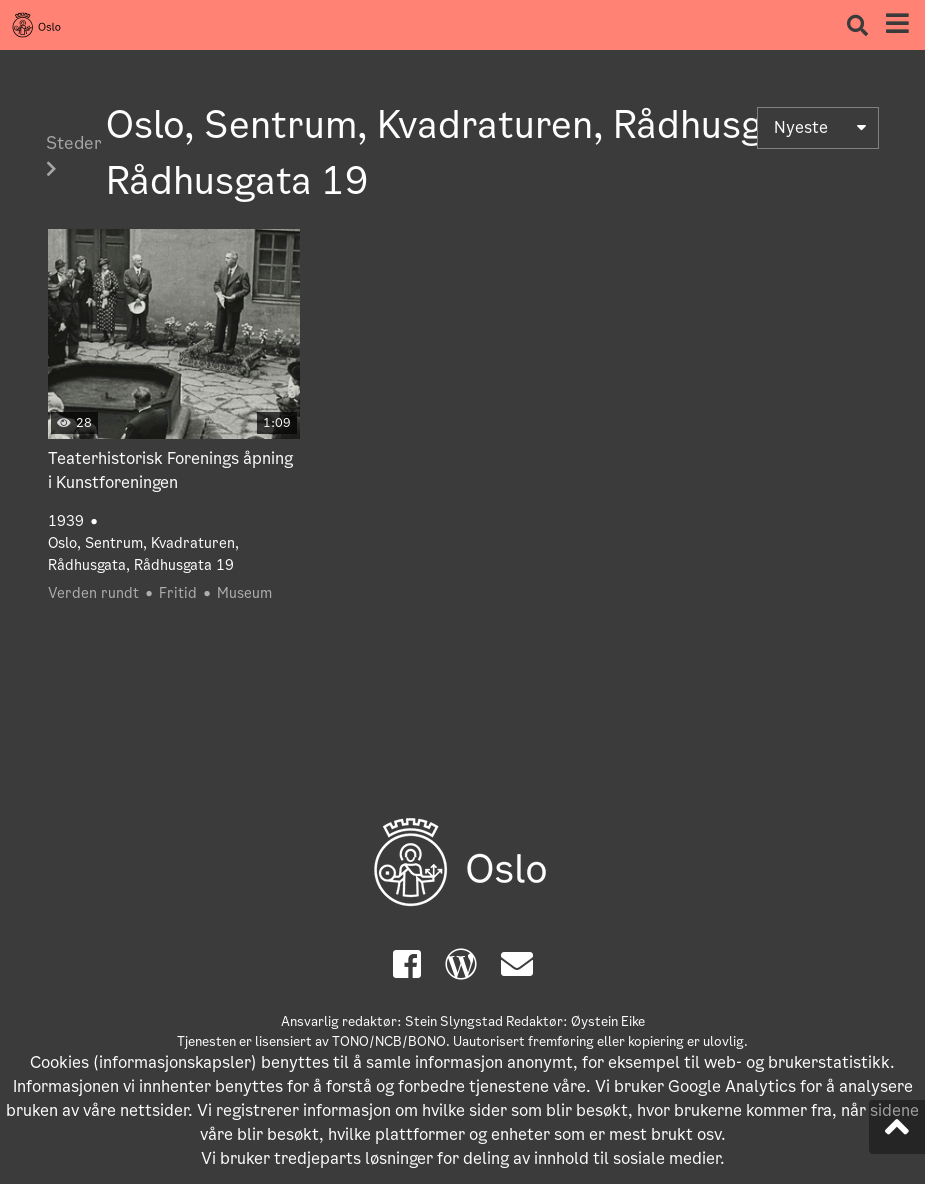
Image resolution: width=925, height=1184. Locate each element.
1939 (66, 521)
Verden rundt (93, 593)
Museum (244, 593)
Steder (74, 154)
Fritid (178, 593)
